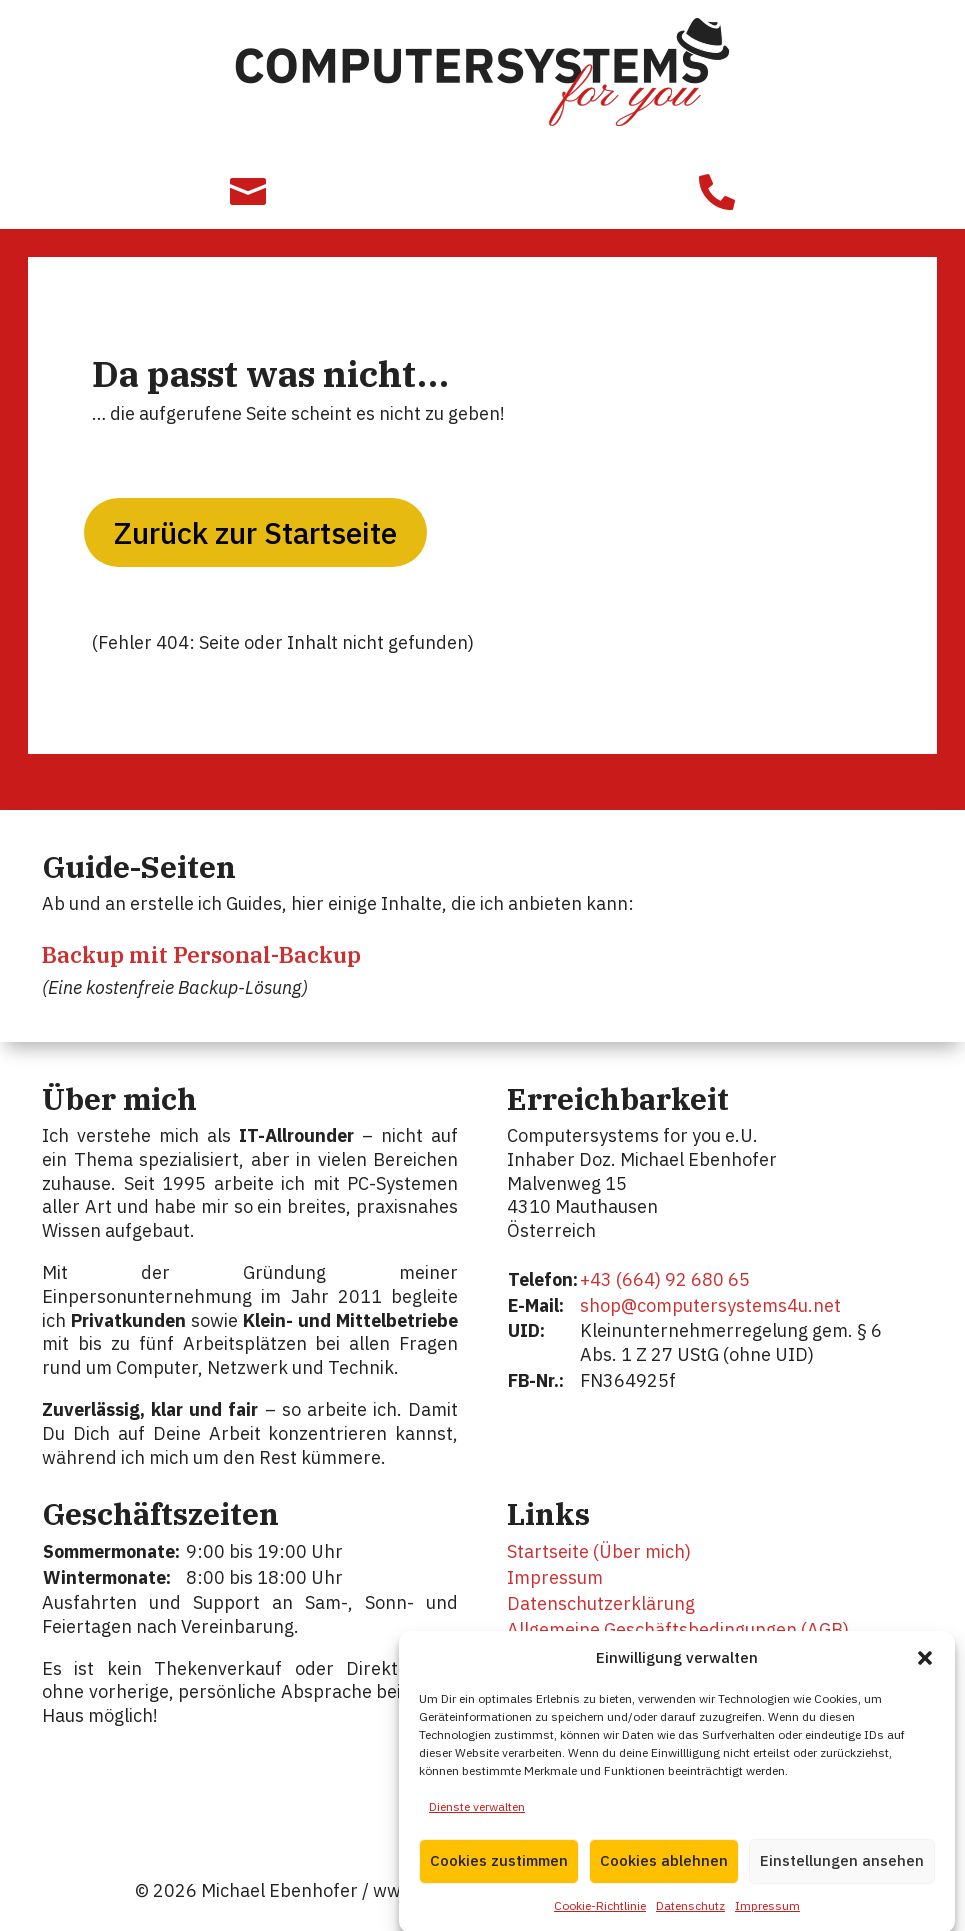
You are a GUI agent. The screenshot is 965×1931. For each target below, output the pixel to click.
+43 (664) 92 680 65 (665, 1279)
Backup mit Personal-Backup (201, 954)
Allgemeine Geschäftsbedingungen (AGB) (678, 1629)
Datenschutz (690, 1919)
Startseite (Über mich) (599, 1551)
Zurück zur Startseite (255, 532)
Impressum (767, 1919)
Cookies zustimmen (499, 1875)
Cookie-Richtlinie (600, 1919)
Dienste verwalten (477, 1820)
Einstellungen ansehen (842, 1875)
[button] (925, 1672)
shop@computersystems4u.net (710, 1305)
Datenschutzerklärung (601, 1603)
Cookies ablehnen (664, 1875)
